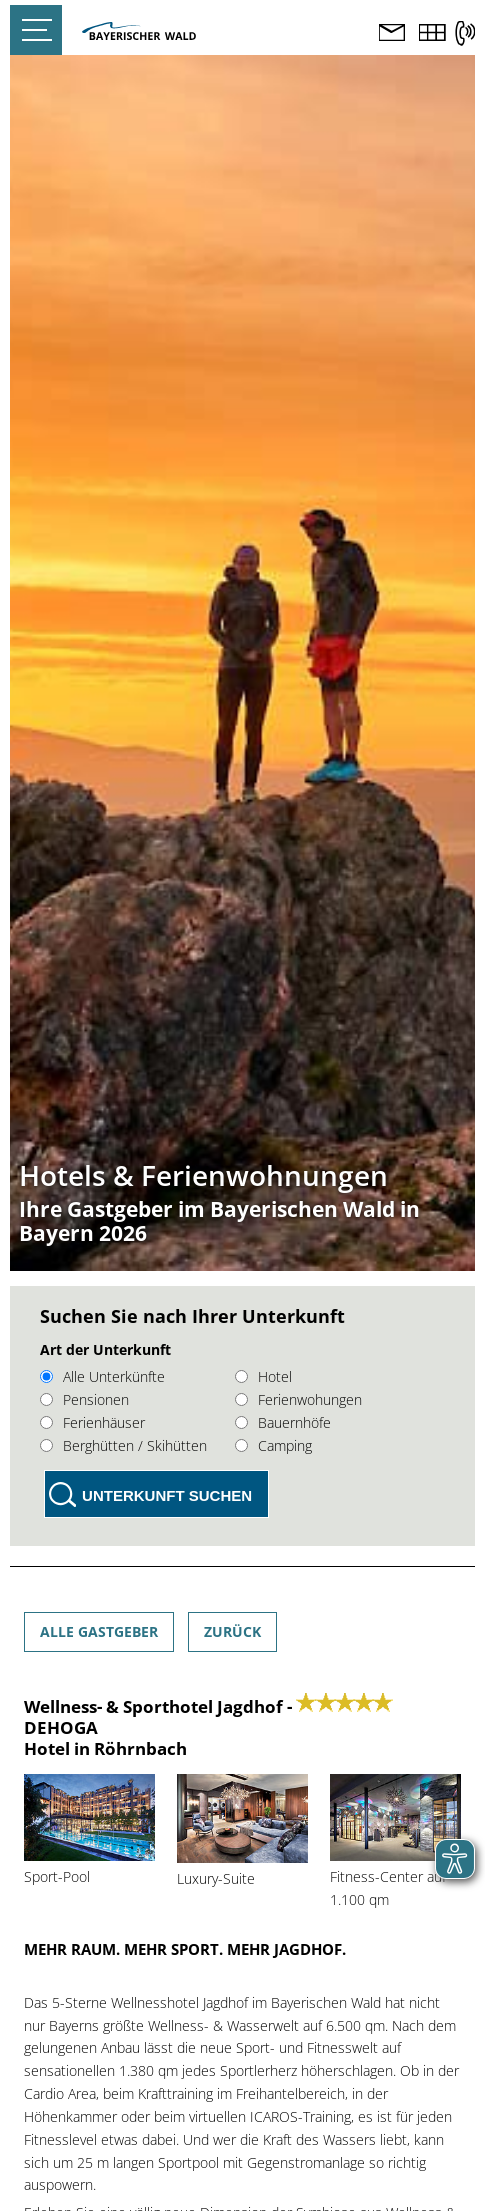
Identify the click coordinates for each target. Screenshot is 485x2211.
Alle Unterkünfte (102, 1376)
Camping (273, 1445)
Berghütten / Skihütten (123, 1445)
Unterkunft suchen (167, 1495)
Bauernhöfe (283, 1422)
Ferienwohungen (298, 1399)
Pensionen (84, 1399)
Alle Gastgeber (99, 1631)
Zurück (232, 1631)
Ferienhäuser (92, 1422)
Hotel (263, 1376)
